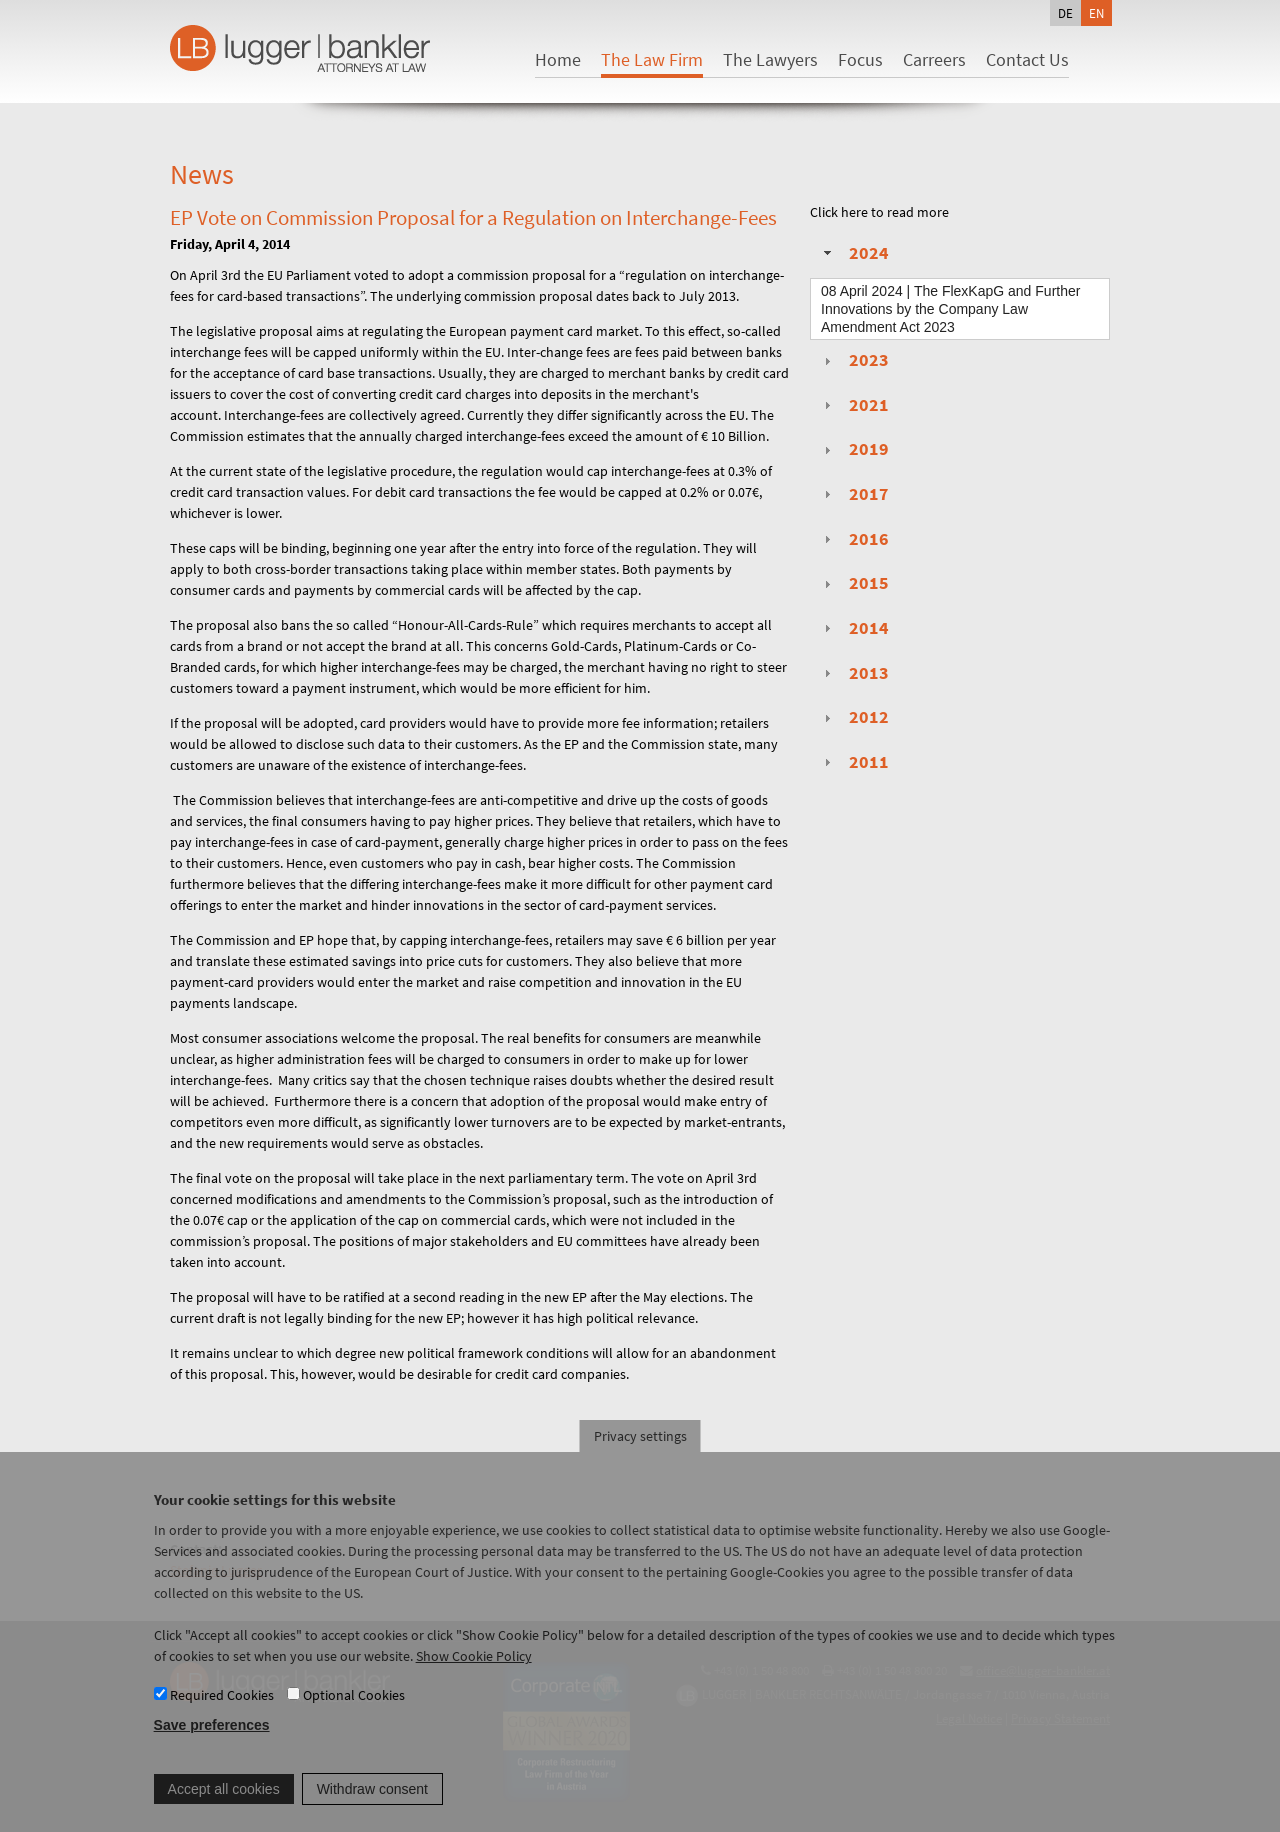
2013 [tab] (854, 673)
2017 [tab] (854, 494)
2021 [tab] (854, 405)
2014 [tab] (854, 628)
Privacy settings (640, 1455)
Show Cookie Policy (474, 1675)
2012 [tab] (854, 717)
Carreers (934, 59)
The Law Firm (652, 59)
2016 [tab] (854, 539)
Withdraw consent (372, 1808)
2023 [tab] (854, 360)
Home (558, 59)
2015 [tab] (854, 583)
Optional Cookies (354, 1714)
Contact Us (1027, 59)
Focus (860, 59)
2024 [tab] (854, 253)
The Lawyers (770, 59)
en (1096, 13)
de (1065, 13)
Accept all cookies (224, 1808)
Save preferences (212, 1745)
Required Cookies (222, 1714)
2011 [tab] (854, 762)
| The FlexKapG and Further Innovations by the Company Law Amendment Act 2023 (950, 309)
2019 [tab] (854, 449)
